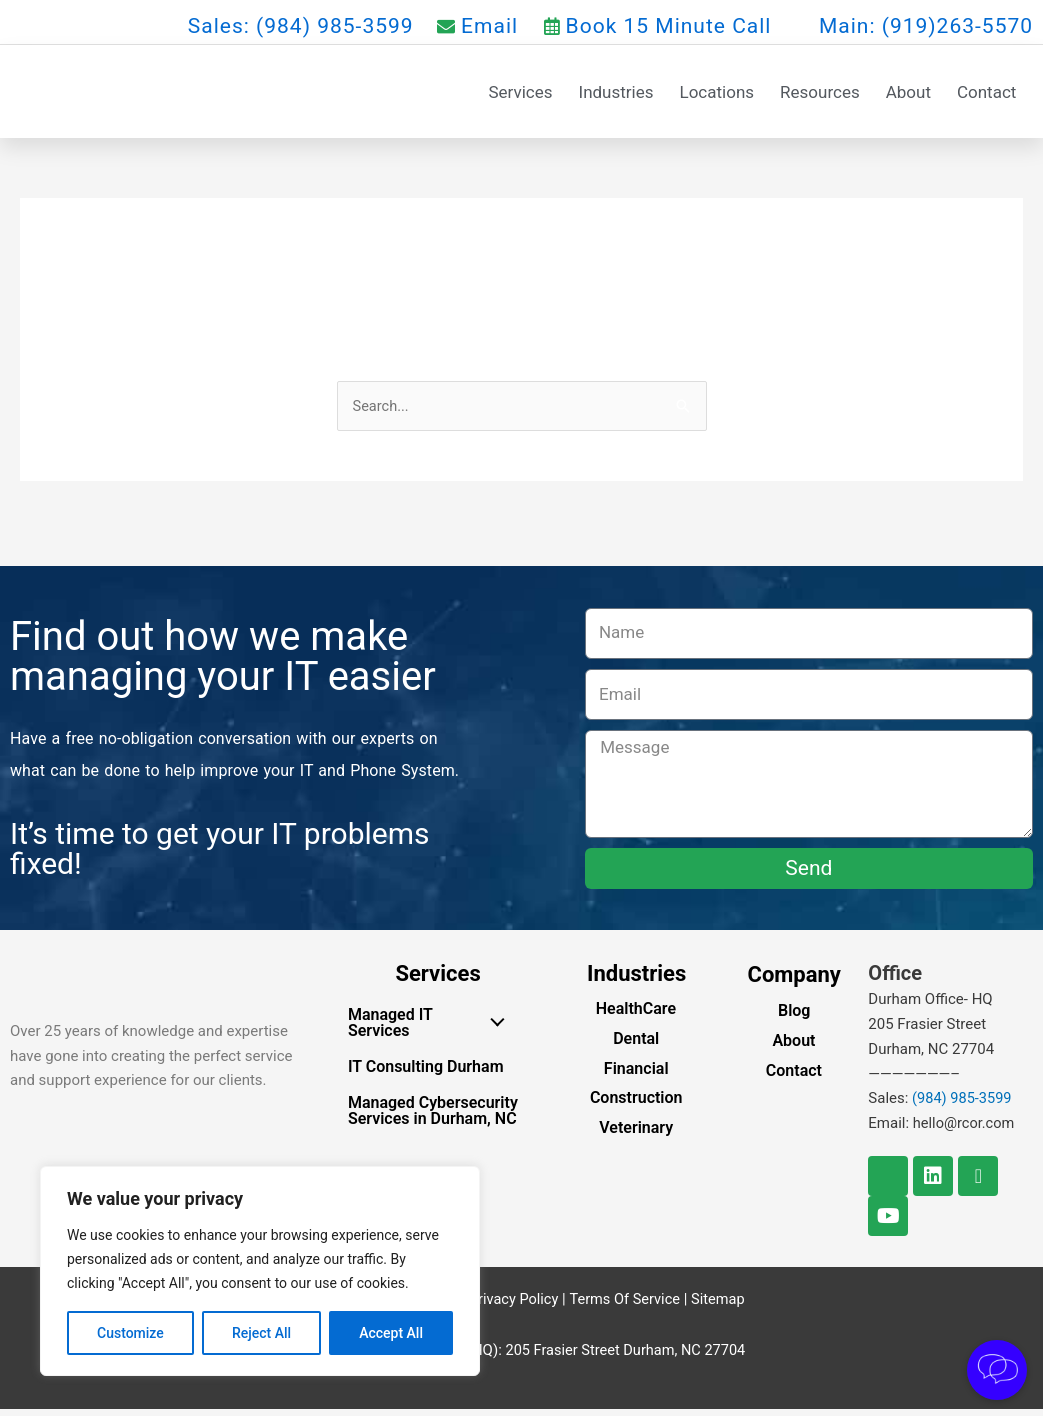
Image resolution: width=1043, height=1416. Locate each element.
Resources (820, 94)
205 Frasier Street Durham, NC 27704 (625, 1356)
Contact (986, 94)
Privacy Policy (511, 1305)
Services (520, 94)
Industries (616, 94)
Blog (794, 1017)
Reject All (261, 1333)
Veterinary (636, 1134)
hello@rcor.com (965, 1130)
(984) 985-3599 (963, 1105)
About (908, 94)
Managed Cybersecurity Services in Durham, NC (433, 1117)
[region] (260, 1271)
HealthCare (636, 1015)
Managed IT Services (431, 1029)
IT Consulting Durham (426, 1073)
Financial (636, 1074)
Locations (717, 94)
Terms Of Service (625, 1305)
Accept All (391, 1333)
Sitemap (720, 1305)
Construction (636, 1104)
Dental (636, 1044)
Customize (130, 1333)
